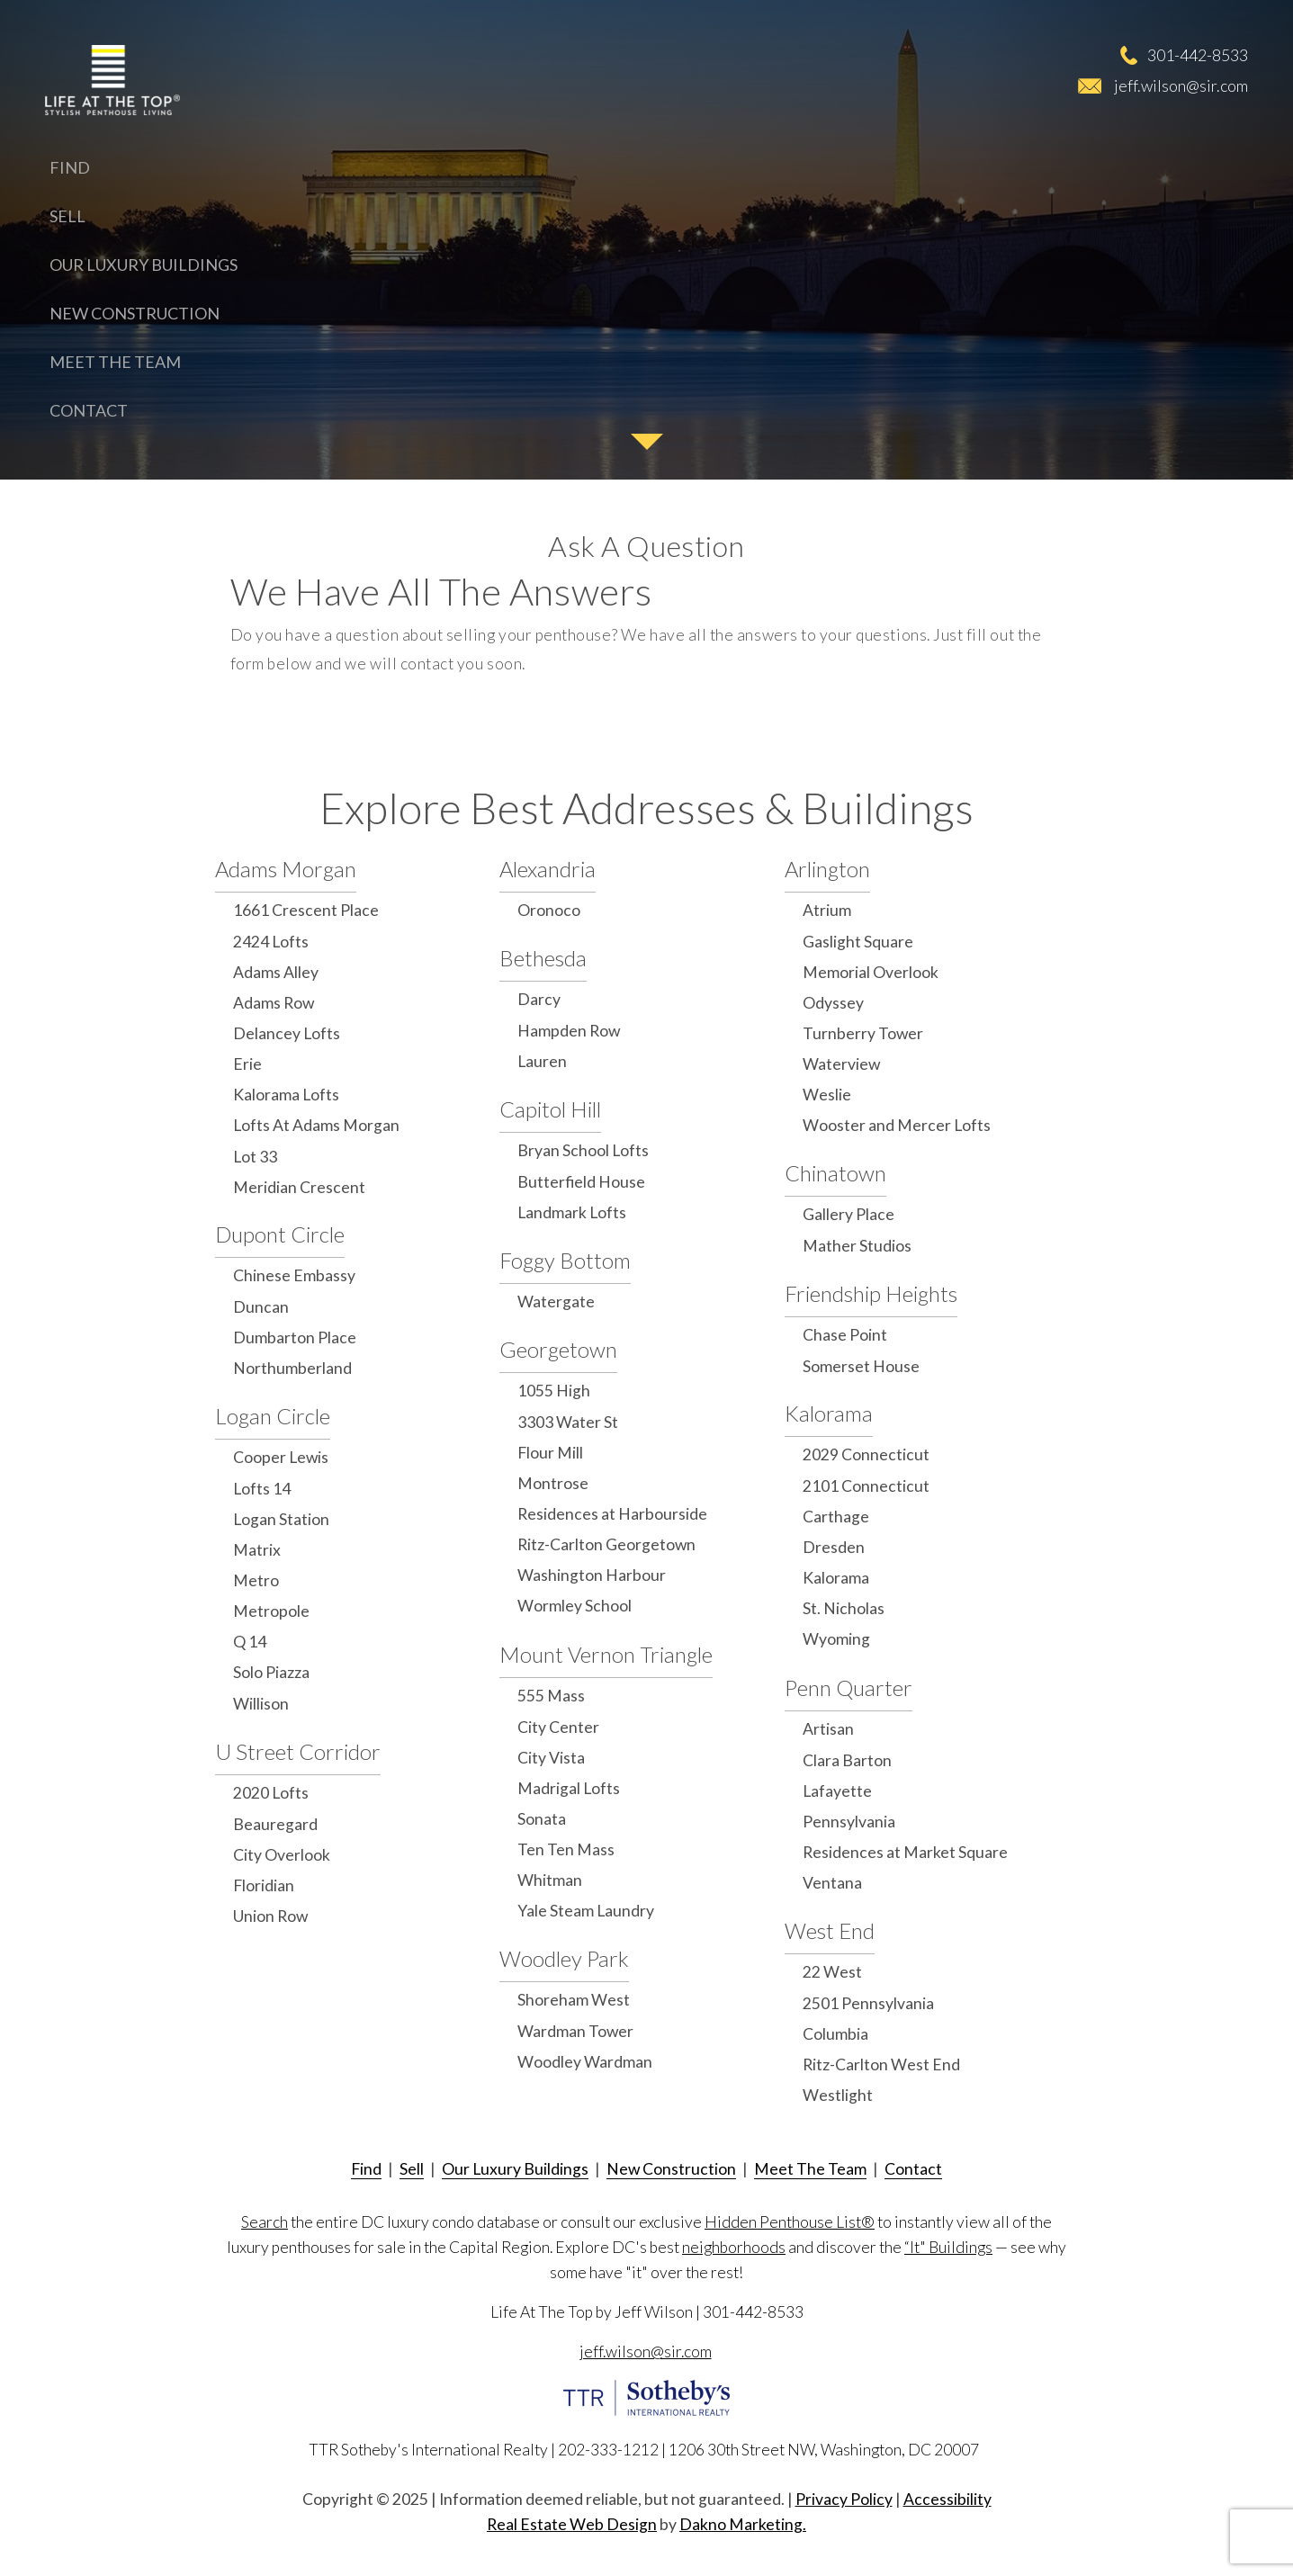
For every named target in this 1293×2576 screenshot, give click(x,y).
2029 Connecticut (866, 1454)
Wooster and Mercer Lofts (897, 1125)
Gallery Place (848, 1214)
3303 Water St (567, 1422)
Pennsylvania (849, 1821)
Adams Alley (276, 972)
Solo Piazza (271, 1672)
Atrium (827, 910)
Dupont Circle (280, 1234)
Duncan (261, 1306)
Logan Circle (272, 1416)
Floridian (263, 1885)
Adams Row (273, 1002)
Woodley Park (564, 1958)
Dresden (834, 1547)
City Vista (551, 1757)
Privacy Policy (844, 2499)
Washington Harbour (591, 1575)
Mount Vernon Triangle (606, 1654)
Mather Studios (857, 1245)
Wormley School (574, 1605)
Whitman (549, 1880)
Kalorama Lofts (286, 1094)
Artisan (828, 1728)
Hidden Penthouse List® (790, 2221)
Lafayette (837, 1791)
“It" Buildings (948, 2247)
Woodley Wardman (584, 2061)
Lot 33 (255, 1156)
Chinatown (835, 1173)
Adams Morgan (285, 869)
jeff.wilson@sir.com (1181, 85)
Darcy (539, 999)
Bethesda (543, 958)
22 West (832, 1971)
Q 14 (249, 1641)
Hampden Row (568, 1030)
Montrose (552, 1483)
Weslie (827, 1094)
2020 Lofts (271, 1792)
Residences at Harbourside (612, 1513)
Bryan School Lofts (583, 1150)
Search (264, 2221)
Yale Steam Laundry (585, 1910)
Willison (261, 1703)
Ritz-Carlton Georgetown (606, 1544)
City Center (558, 1727)
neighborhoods (734, 2247)
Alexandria (547, 869)
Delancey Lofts (286, 1033)
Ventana (832, 1882)
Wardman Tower (575, 2031)
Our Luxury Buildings (143, 264)
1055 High (553, 1390)
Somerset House (861, 1366)
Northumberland (292, 1368)
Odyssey (833, 1002)
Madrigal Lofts (568, 1788)
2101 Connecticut (866, 1485)
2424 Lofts (271, 941)
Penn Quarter (848, 1687)
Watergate (556, 1301)
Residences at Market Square (905, 1852)
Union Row (270, 1916)
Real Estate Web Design (572, 2524)
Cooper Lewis (280, 1457)
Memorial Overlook (870, 972)
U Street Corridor (298, 1751)
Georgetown (558, 1349)
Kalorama (829, 1413)
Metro (256, 1580)
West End (830, 1930)
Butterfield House (581, 1181)
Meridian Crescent (299, 1187)
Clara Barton (847, 1760)
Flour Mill (550, 1452)
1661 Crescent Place (306, 910)
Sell (67, 216)
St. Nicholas (843, 1608)
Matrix (257, 1549)
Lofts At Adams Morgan (316, 1125)
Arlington (827, 869)
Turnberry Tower (863, 1033)
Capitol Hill (550, 1109)
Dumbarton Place (294, 1337)
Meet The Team (115, 362)
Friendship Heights (871, 1293)
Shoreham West (573, 1999)
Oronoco (548, 910)
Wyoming (836, 1638)
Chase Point (845, 1334)
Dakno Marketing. (742, 2524)
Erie (247, 1064)
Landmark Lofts (571, 1212)
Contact (88, 410)
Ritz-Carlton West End (881, 2064)
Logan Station (281, 1519)
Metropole (271, 1611)
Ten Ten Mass (566, 1849)
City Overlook (281, 1854)
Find (69, 167)
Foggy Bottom (565, 1260)
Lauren (542, 1061)
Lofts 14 (262, 1488)
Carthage (836, 1516)
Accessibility (947, 2499)
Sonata (541, 1818)
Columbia (835, 2033)
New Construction (134, 313)
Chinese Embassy (294, 1275)
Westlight (838, 2095)
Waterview (841, 1064)
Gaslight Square (858, 941)
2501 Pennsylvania (868, 2003)
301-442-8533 (1197, 55)
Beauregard (275, 1824)
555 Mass (551, 1695)
